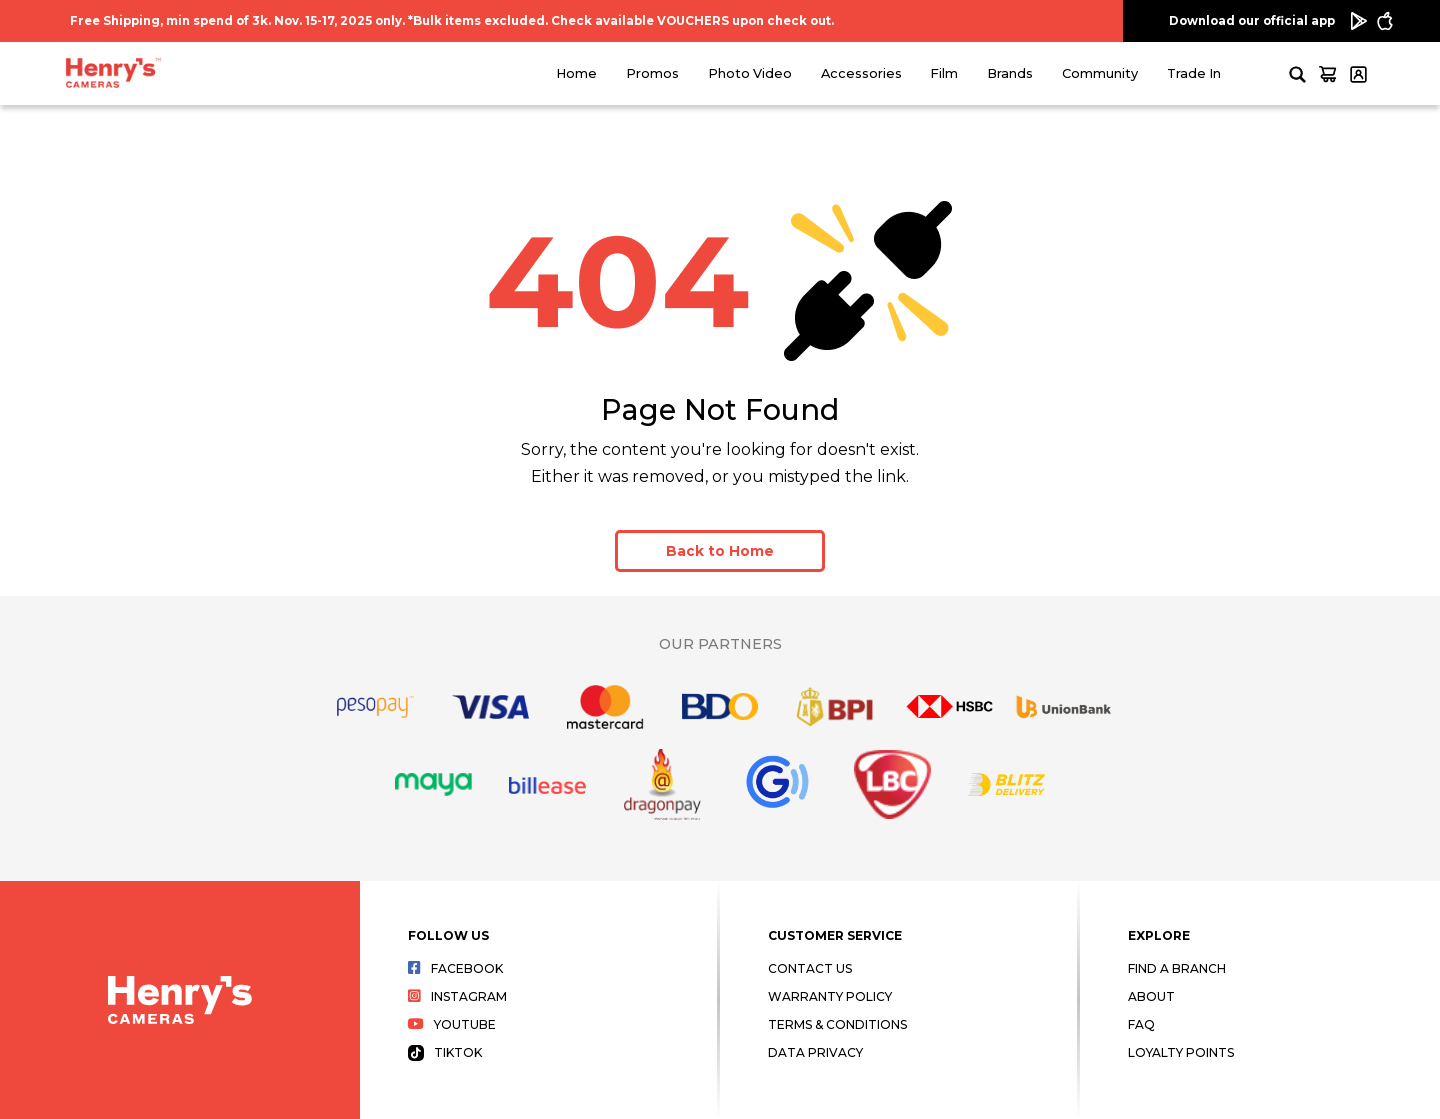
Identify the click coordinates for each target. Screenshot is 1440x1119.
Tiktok (445, 1052)
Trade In (1194, 73)
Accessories (861, 73)
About (1151, 996)
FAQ (1141, 1024)
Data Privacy (815, 1052)
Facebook (455, 968)
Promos (652, 73)
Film (944, 73)
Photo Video (750, 73)
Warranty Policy (830, 996)
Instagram (457, 996)
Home (576, 73)
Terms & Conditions (837, 1024)
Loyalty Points (1181, 1052)
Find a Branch (1177, 968)
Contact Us (810, 968)
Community (1100, 73)
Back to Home (720, 551)
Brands (1010, 73)
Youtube (452, 1024)
